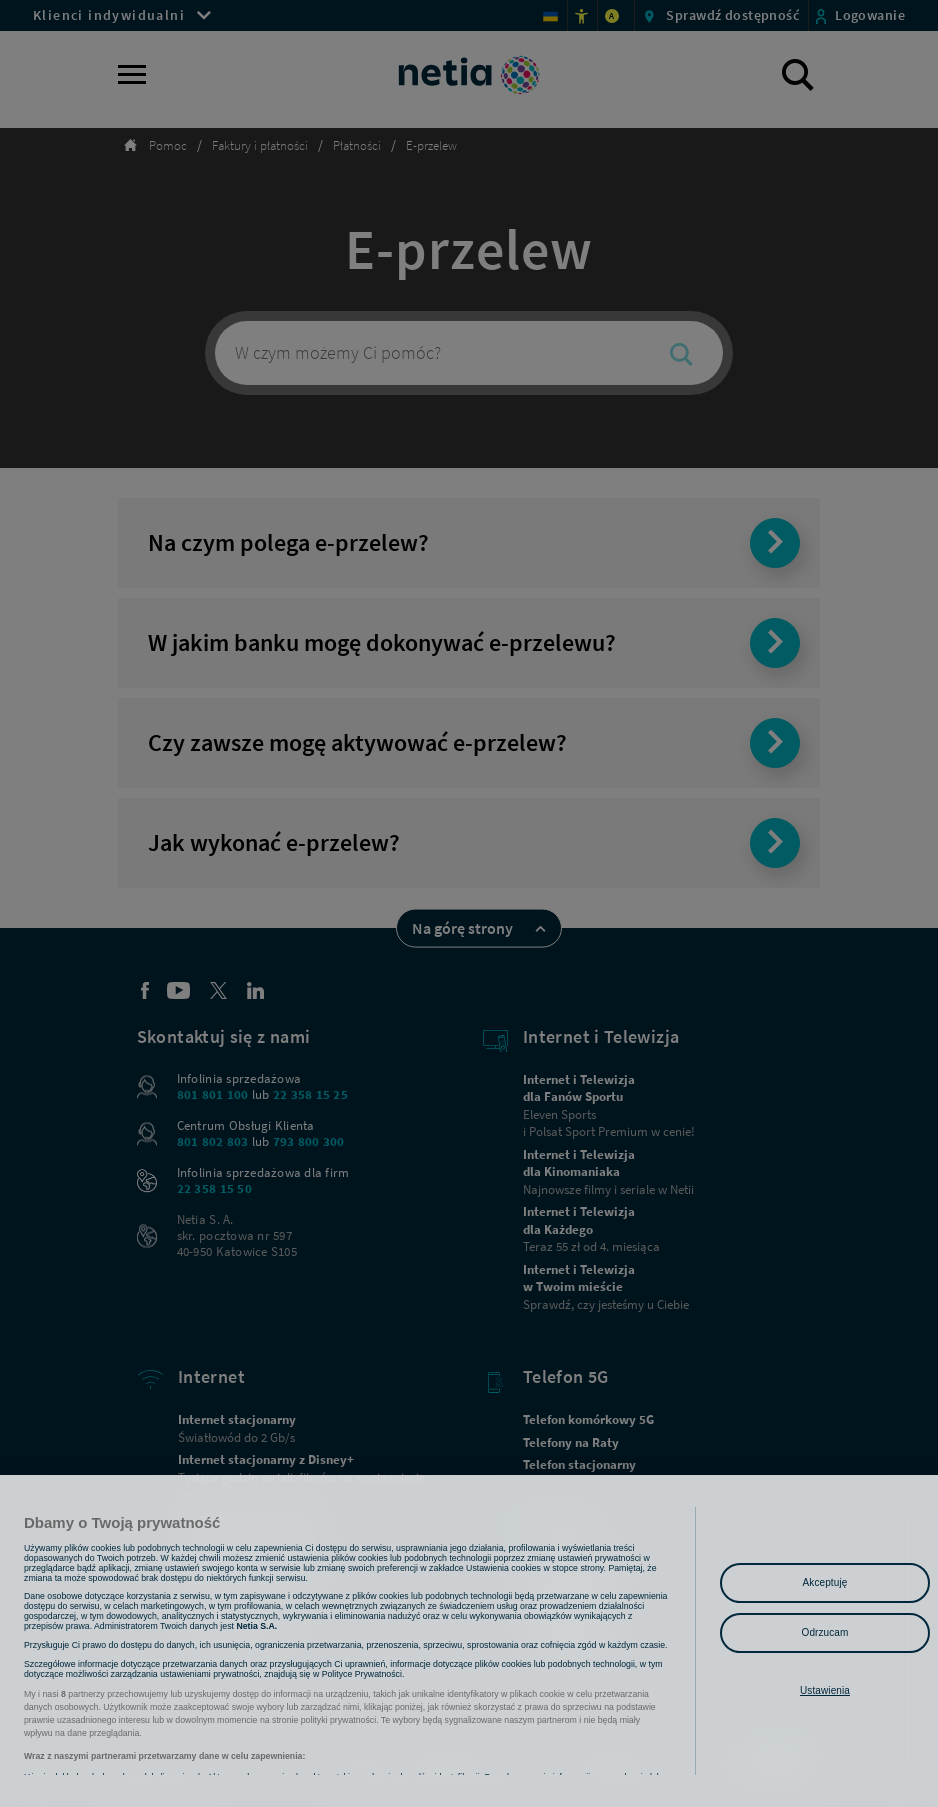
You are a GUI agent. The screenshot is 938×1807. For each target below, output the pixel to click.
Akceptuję (825, 1582)
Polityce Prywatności (362, 1692)
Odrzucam (825, 1632)
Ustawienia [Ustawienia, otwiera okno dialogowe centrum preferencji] (825, 1690)
